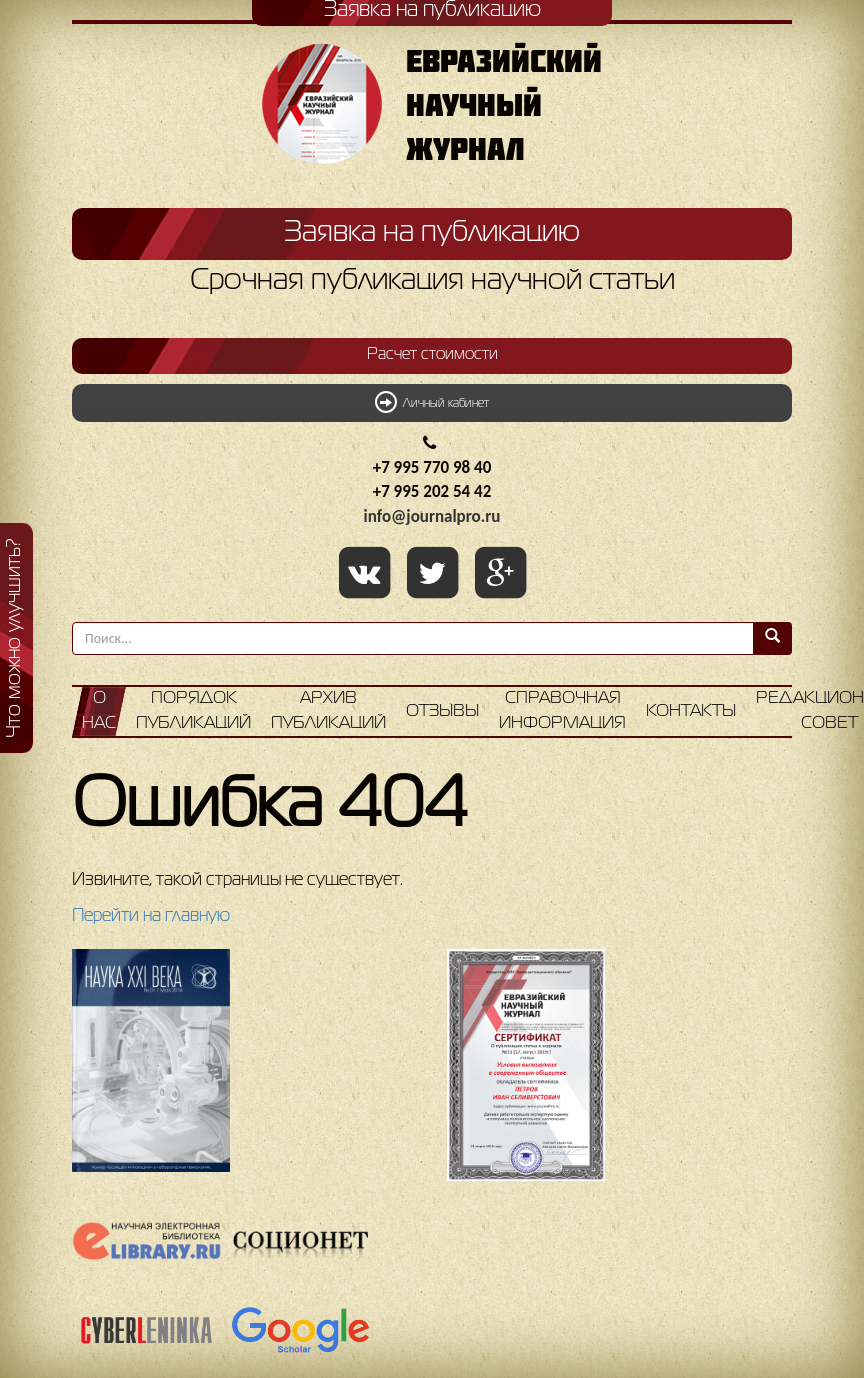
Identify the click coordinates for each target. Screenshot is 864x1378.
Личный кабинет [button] (432, 402)
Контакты (691, 711)
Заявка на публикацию (432, 233)
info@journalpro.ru (432, 516)
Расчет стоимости (432, 355)
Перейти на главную (151, 916)
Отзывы (442, 711)
